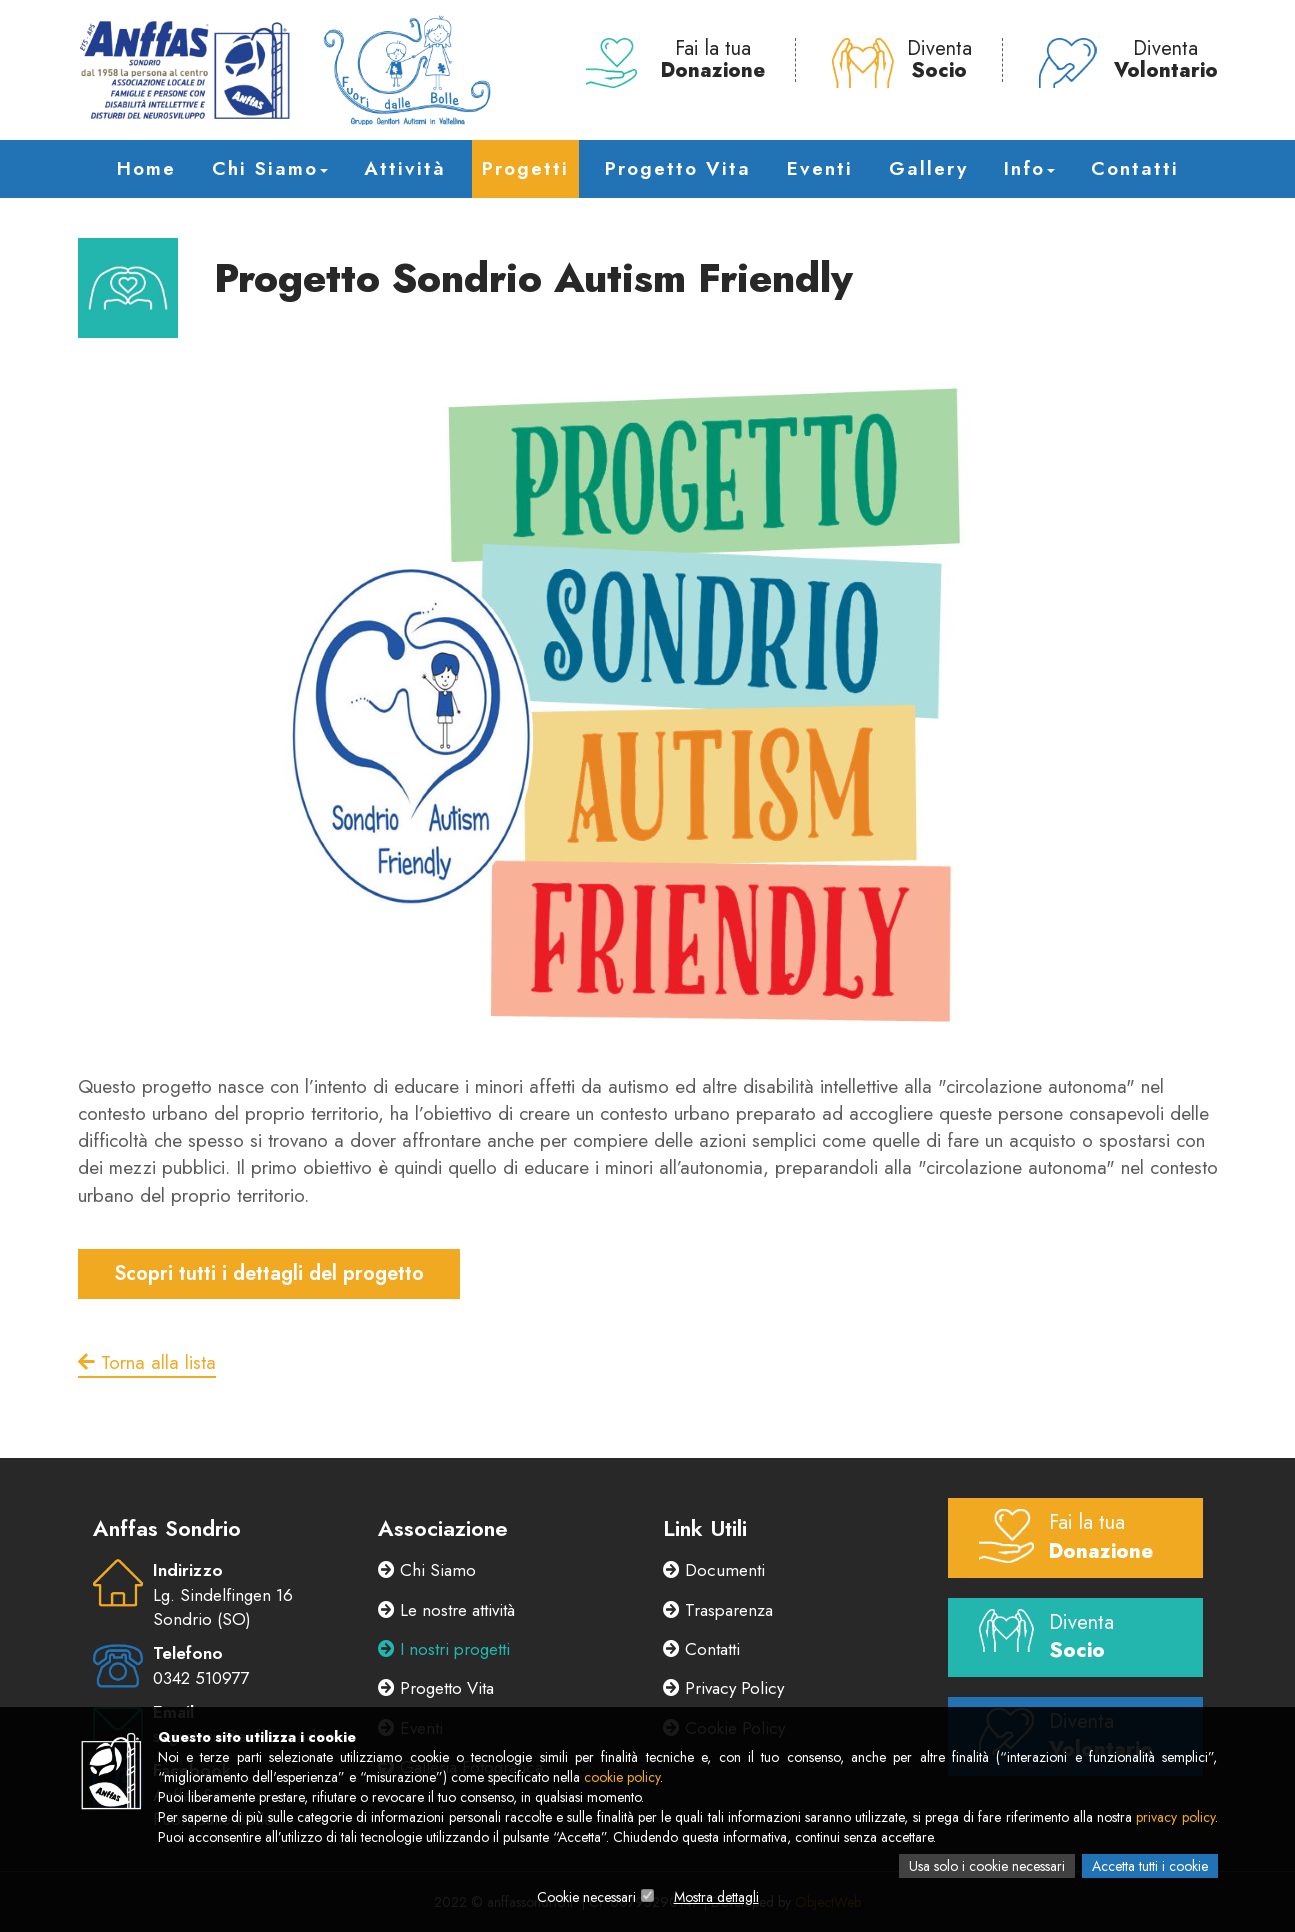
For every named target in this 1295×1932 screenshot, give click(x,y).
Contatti (1135, 168)
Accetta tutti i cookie (1150, 1866)
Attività (405, 168)
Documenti (714, 1570)
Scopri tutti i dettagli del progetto (269, 1273)
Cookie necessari (586, 1897)
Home (146, 168)
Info (1029, 168)
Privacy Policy (723, 1688)
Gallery (928, 168)
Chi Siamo (270, 168)
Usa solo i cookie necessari (987, 1866)
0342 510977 (201, 1678)
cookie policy (622, 1777)
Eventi (820, 168)
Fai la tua (675, 60)
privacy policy (1175, 1817)
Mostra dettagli (716, 1897)
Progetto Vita (678, 168)
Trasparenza (718, 1610)
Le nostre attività (446, 1610)
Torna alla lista (147, 1362)
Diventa (902, 60)
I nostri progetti (444, 1649)
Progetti (525, 168)
